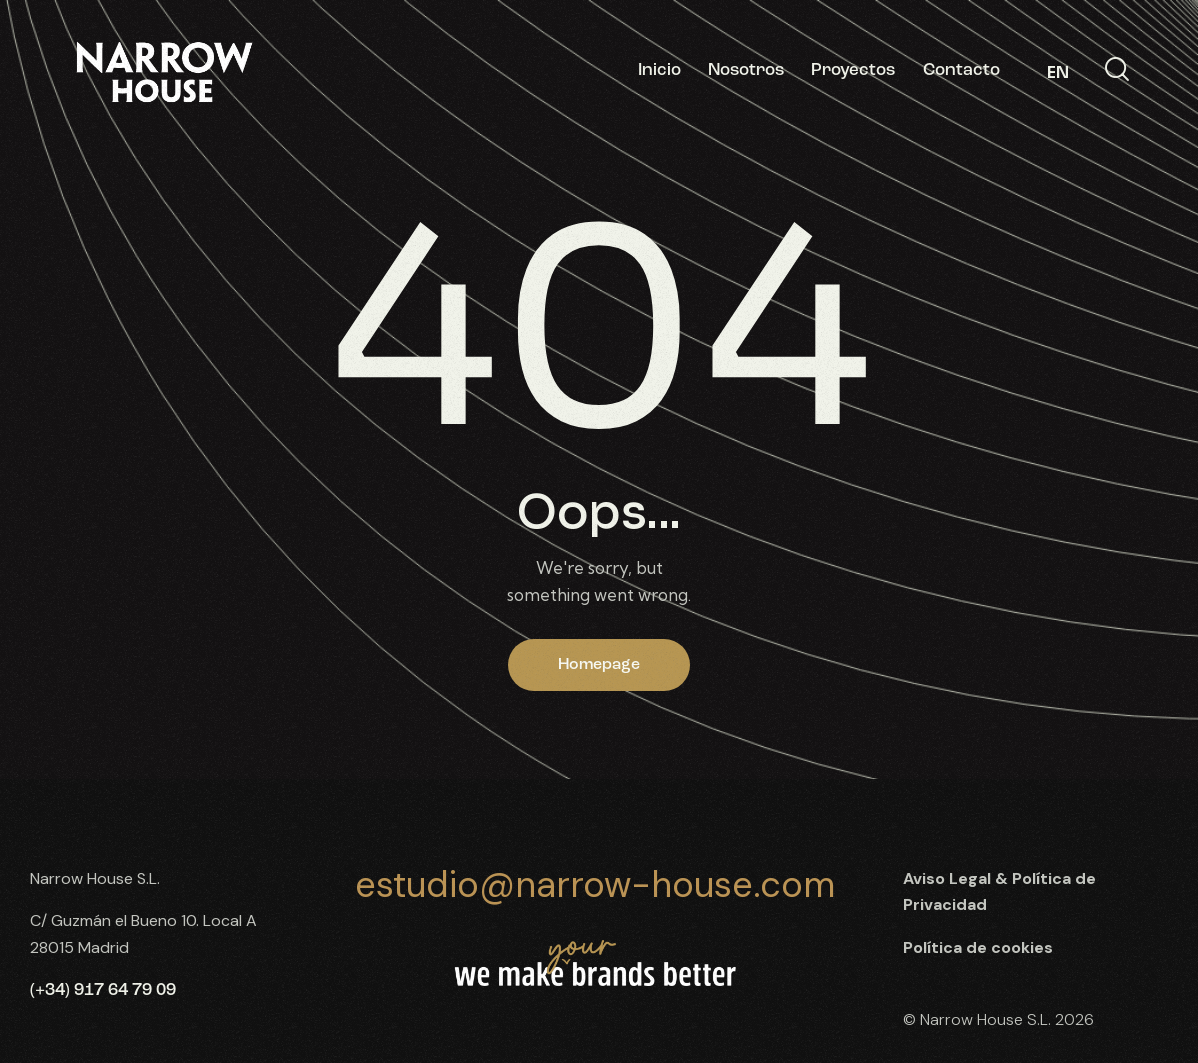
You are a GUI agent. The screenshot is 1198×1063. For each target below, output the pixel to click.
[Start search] (1117, 70)
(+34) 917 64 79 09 (103, 990)
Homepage (599, 665)
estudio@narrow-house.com (595, 884)
